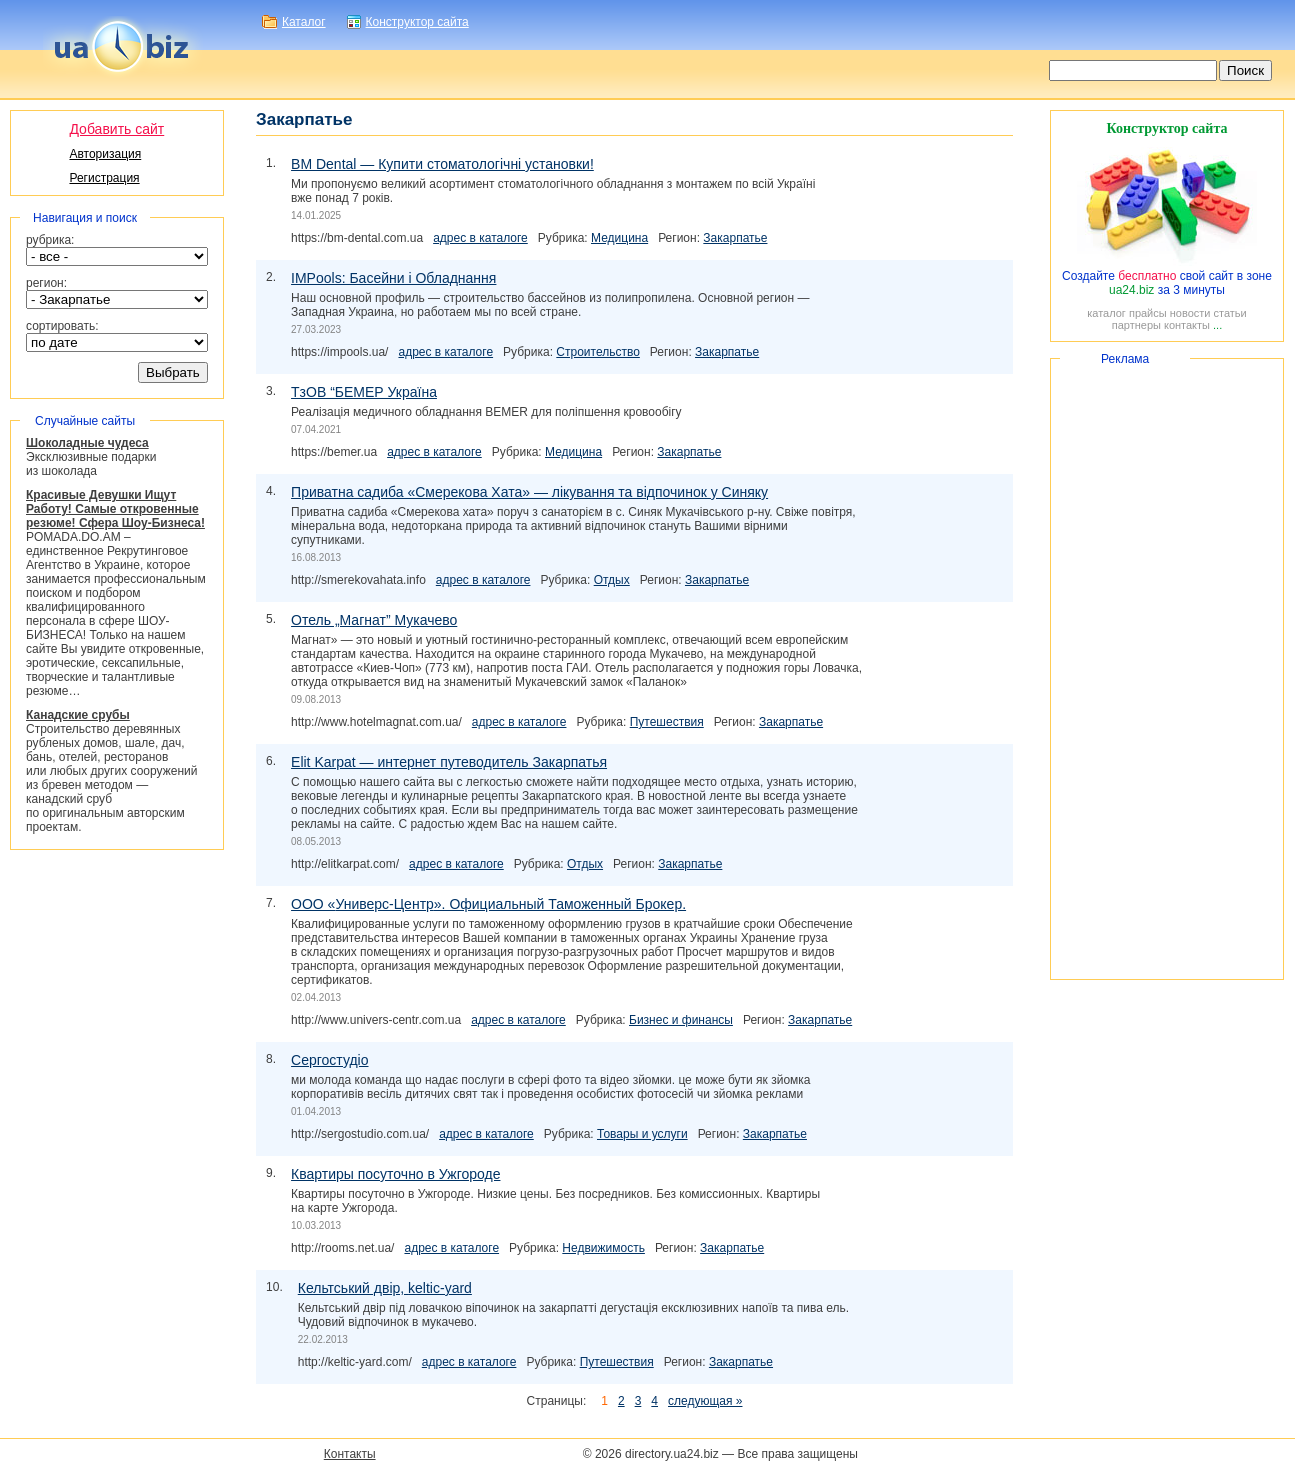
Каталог (304, 22)
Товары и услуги (642, 1134)
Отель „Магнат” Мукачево (374, 620)
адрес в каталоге (480, 238)
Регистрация (104, 178)
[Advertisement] (1167, 669)
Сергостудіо (329, 1060)
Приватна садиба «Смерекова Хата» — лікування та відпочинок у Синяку (529, 492)
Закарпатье (735, 238)
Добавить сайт (116, 129)
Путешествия (667, 722)
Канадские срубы (78, 715)
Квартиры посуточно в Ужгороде (395, 1174)
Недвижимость (603, 1248)
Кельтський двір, (385, 1288)
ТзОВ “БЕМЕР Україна (364, 392)
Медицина (619, 238)
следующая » (705, 1401)
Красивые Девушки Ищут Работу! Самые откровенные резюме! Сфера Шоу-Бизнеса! (115, 509)
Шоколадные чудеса (87, 443)
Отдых (612, 580)
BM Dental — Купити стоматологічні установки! (442, 164)
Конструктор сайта (417, 22)
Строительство (598, 352)
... (1217, 325)
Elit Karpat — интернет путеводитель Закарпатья (449, 762)
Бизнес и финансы (681, 1020)
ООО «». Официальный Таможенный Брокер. (488, 904)
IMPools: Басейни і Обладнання (393, 278)
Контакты (350, 1454)
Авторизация (105, 154)
